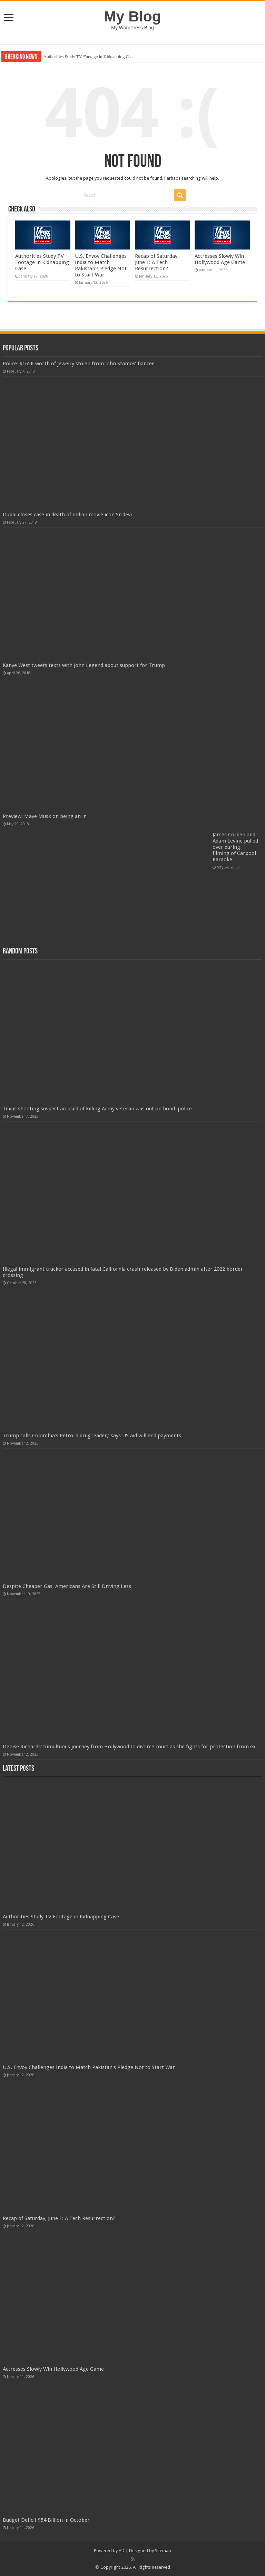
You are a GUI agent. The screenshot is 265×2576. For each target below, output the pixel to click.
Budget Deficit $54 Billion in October (46, 2520)
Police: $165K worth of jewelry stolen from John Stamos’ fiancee (79, 363)
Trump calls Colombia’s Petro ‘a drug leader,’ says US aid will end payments (92, 1435)
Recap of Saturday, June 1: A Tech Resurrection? (157, 262)
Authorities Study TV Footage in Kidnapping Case (89, 56)
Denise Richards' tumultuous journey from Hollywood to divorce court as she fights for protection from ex (129, 1746)
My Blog (132, 16)
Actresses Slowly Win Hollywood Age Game (220, 259)
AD (122, 2550)
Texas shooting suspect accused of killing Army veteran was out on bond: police (97, 1109)
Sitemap (163, 2550)
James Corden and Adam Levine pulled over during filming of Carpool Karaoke (235, 847)
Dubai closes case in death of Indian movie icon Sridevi (67, 514)
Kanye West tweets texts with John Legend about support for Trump (84, 665)
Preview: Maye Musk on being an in (45, 816)
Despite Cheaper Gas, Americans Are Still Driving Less (67, 1586)
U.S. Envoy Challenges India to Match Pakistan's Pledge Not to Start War (101, 265)
